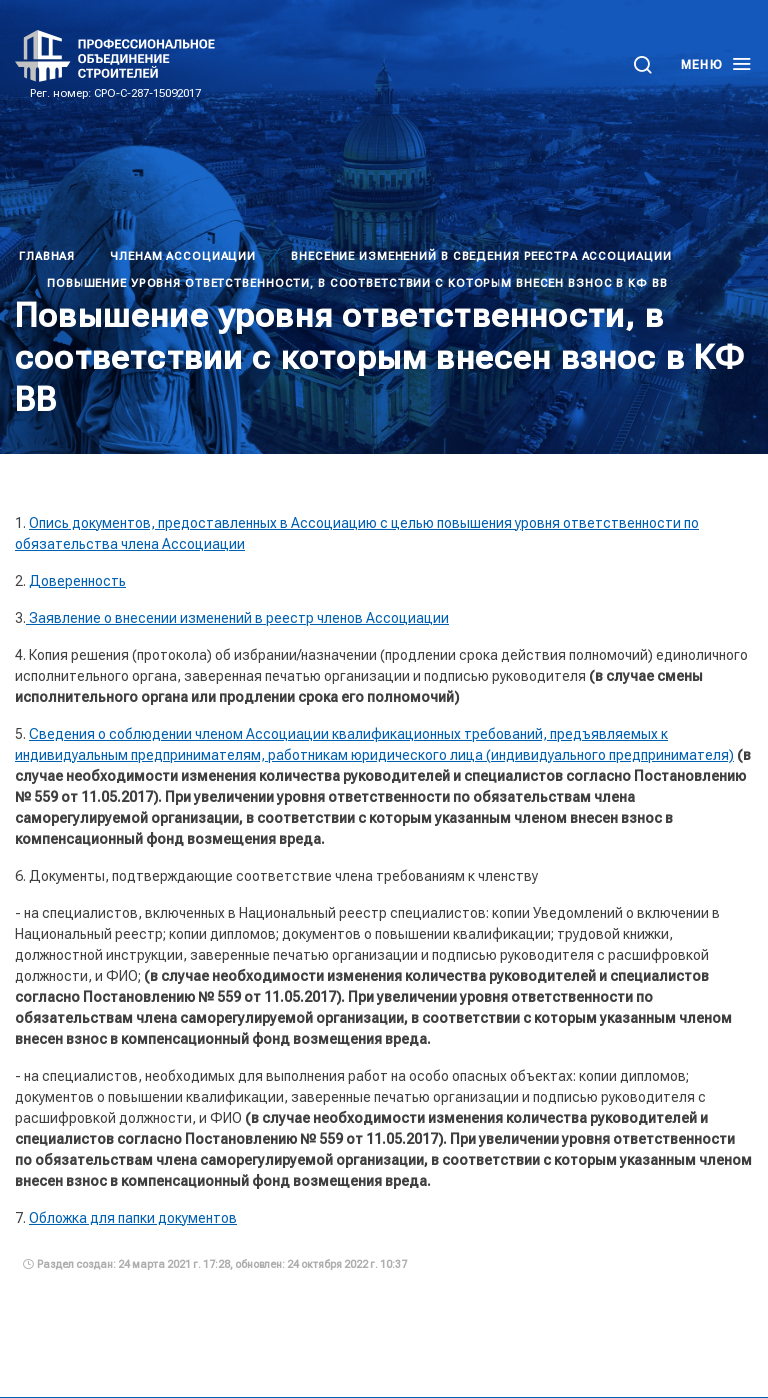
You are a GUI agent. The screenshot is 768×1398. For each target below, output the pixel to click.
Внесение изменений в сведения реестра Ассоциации (481, 256)
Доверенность (77, 581)
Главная (47, 256)
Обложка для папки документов (133, 1218)
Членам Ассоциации (183, 256)
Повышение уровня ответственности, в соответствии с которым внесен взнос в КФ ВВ (357, 283)
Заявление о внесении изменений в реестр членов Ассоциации (237, 618)
